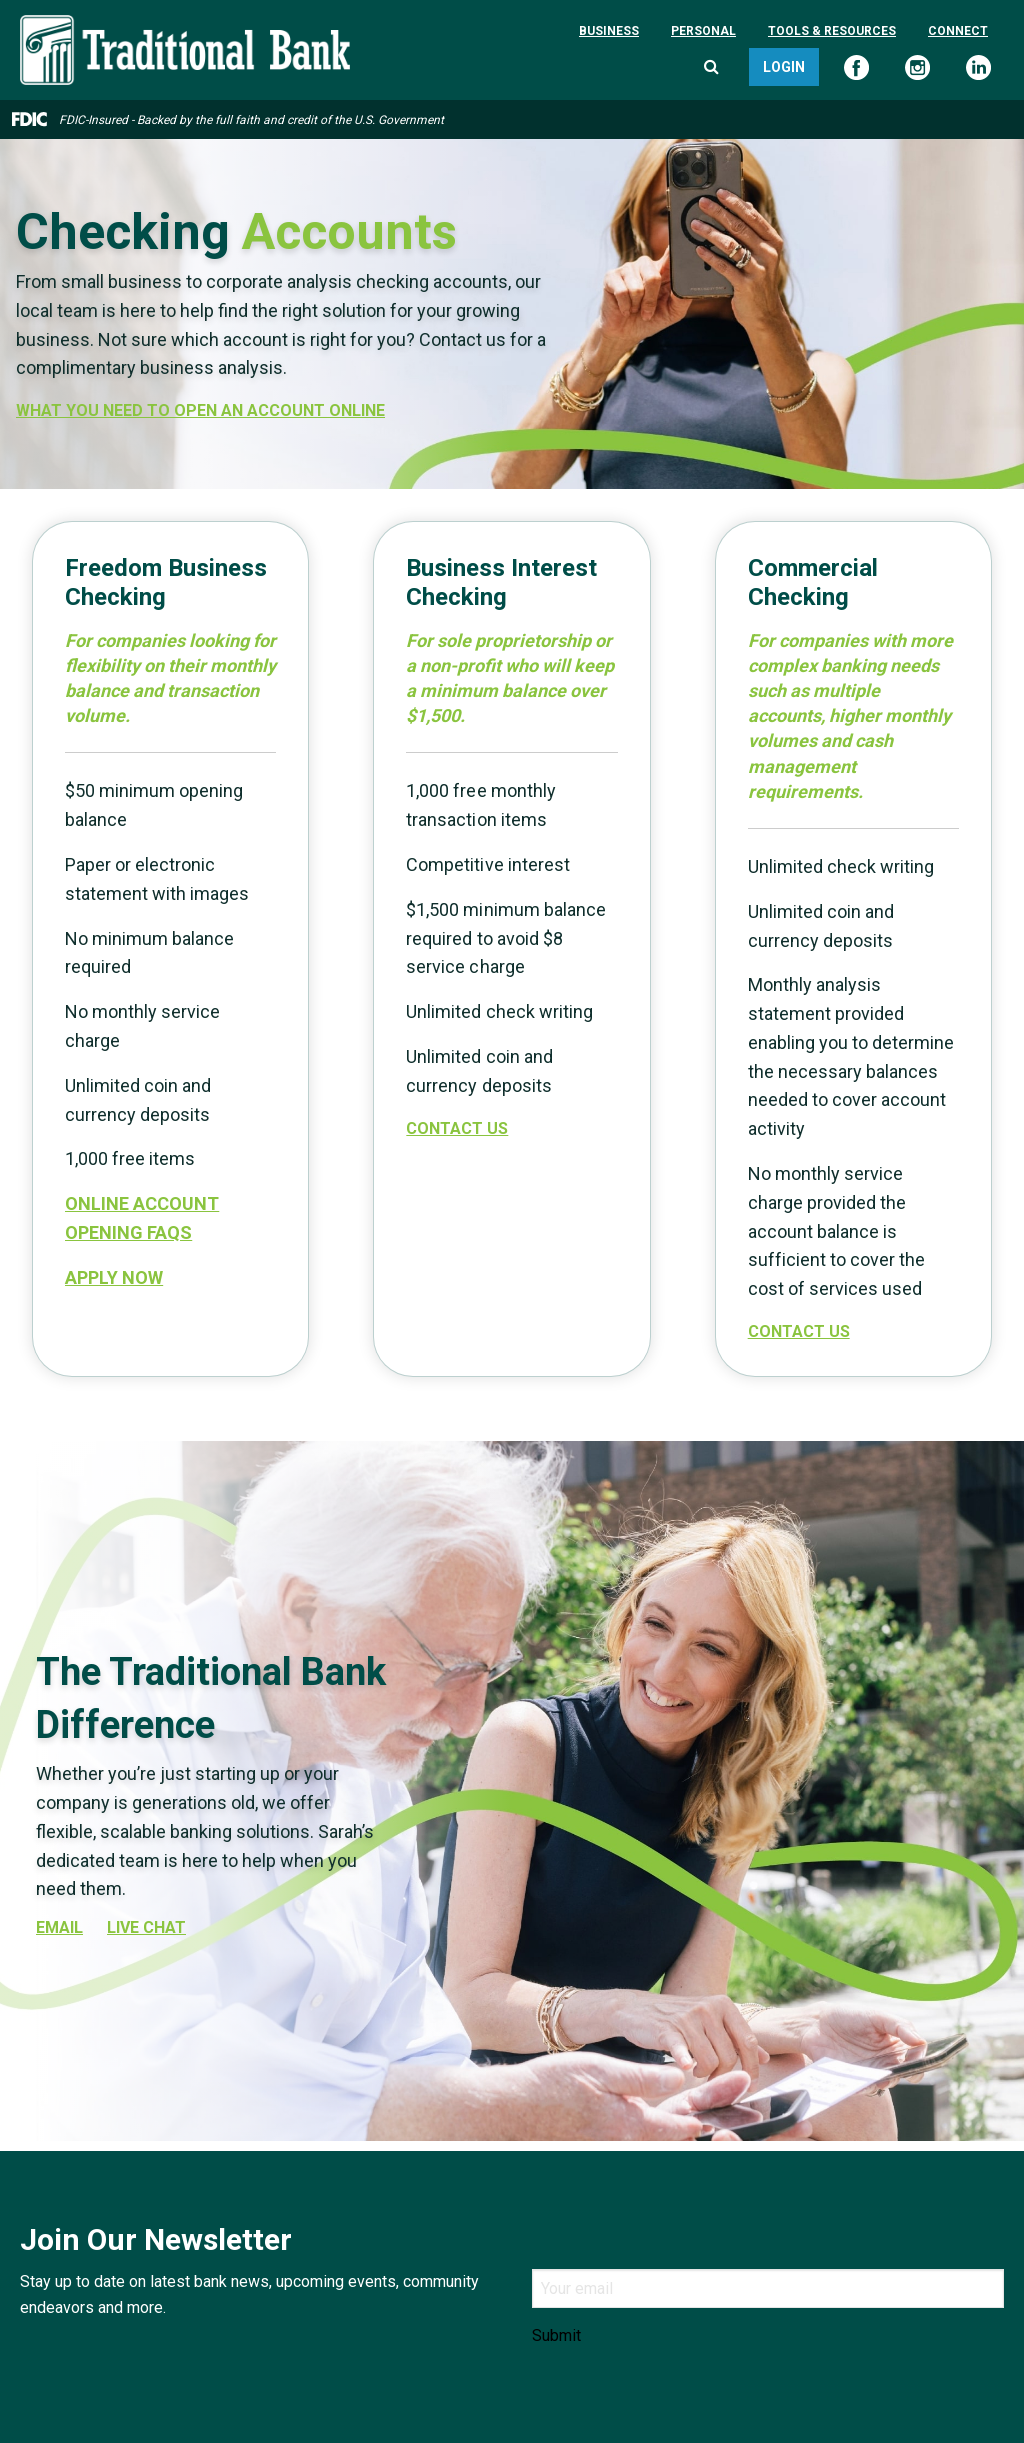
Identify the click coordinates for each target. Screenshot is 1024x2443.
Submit (556, 2336)
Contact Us (457, 1129)
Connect (958, 31)
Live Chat (146, 1928)
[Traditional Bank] (185, 26)
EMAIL (59, 1928)
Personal (703, 31)
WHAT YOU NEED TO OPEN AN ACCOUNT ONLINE (200, 410)
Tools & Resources (832, 31)
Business (609, 31)
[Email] (768, 2288)
